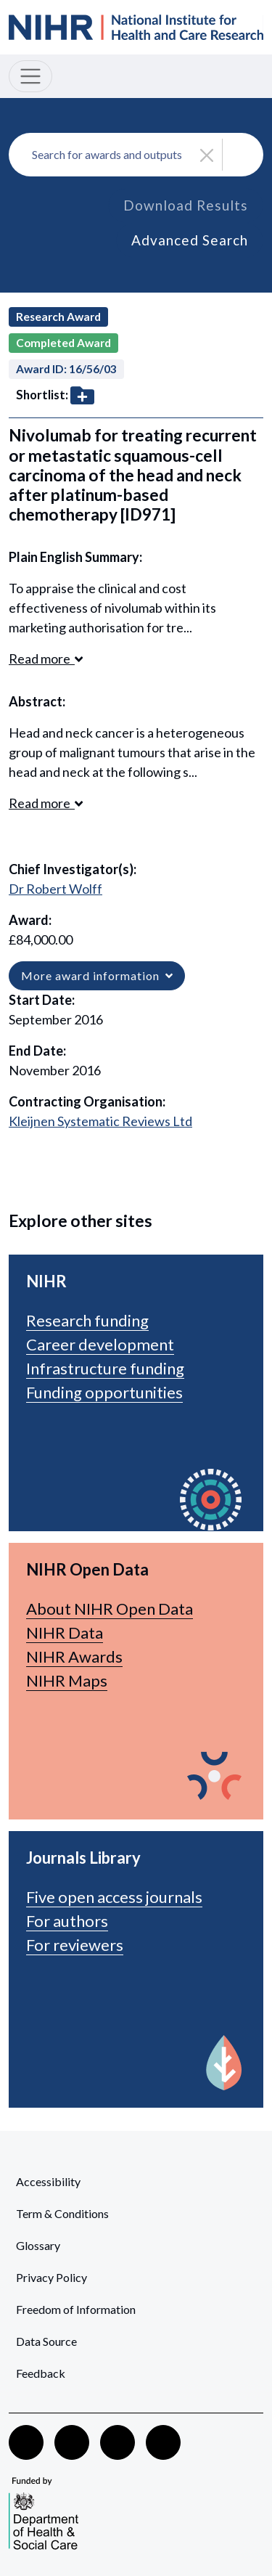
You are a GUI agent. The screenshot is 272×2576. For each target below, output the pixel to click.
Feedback (40, 2373)
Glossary (38, 2245)
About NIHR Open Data (109, 1608)
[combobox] (136, 154)
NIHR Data (64, 1632)
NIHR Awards (74, 1656)
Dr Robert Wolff (55, 889)
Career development (100, 1344)
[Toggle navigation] (30, 76)
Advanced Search (189, 240)
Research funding (87, 1320)
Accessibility (48, 2181)
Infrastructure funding (105, 1368)
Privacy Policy (51, 2277)
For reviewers (74, 1945)
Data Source (46, 2341)
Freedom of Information (76, 2309)
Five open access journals (114, 1897)
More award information (97, 975)
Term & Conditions (62, 2213)
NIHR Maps (66, 1680)
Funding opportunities (104, 1392)
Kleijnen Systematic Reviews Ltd (100, 1121)
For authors (67, 1921)
